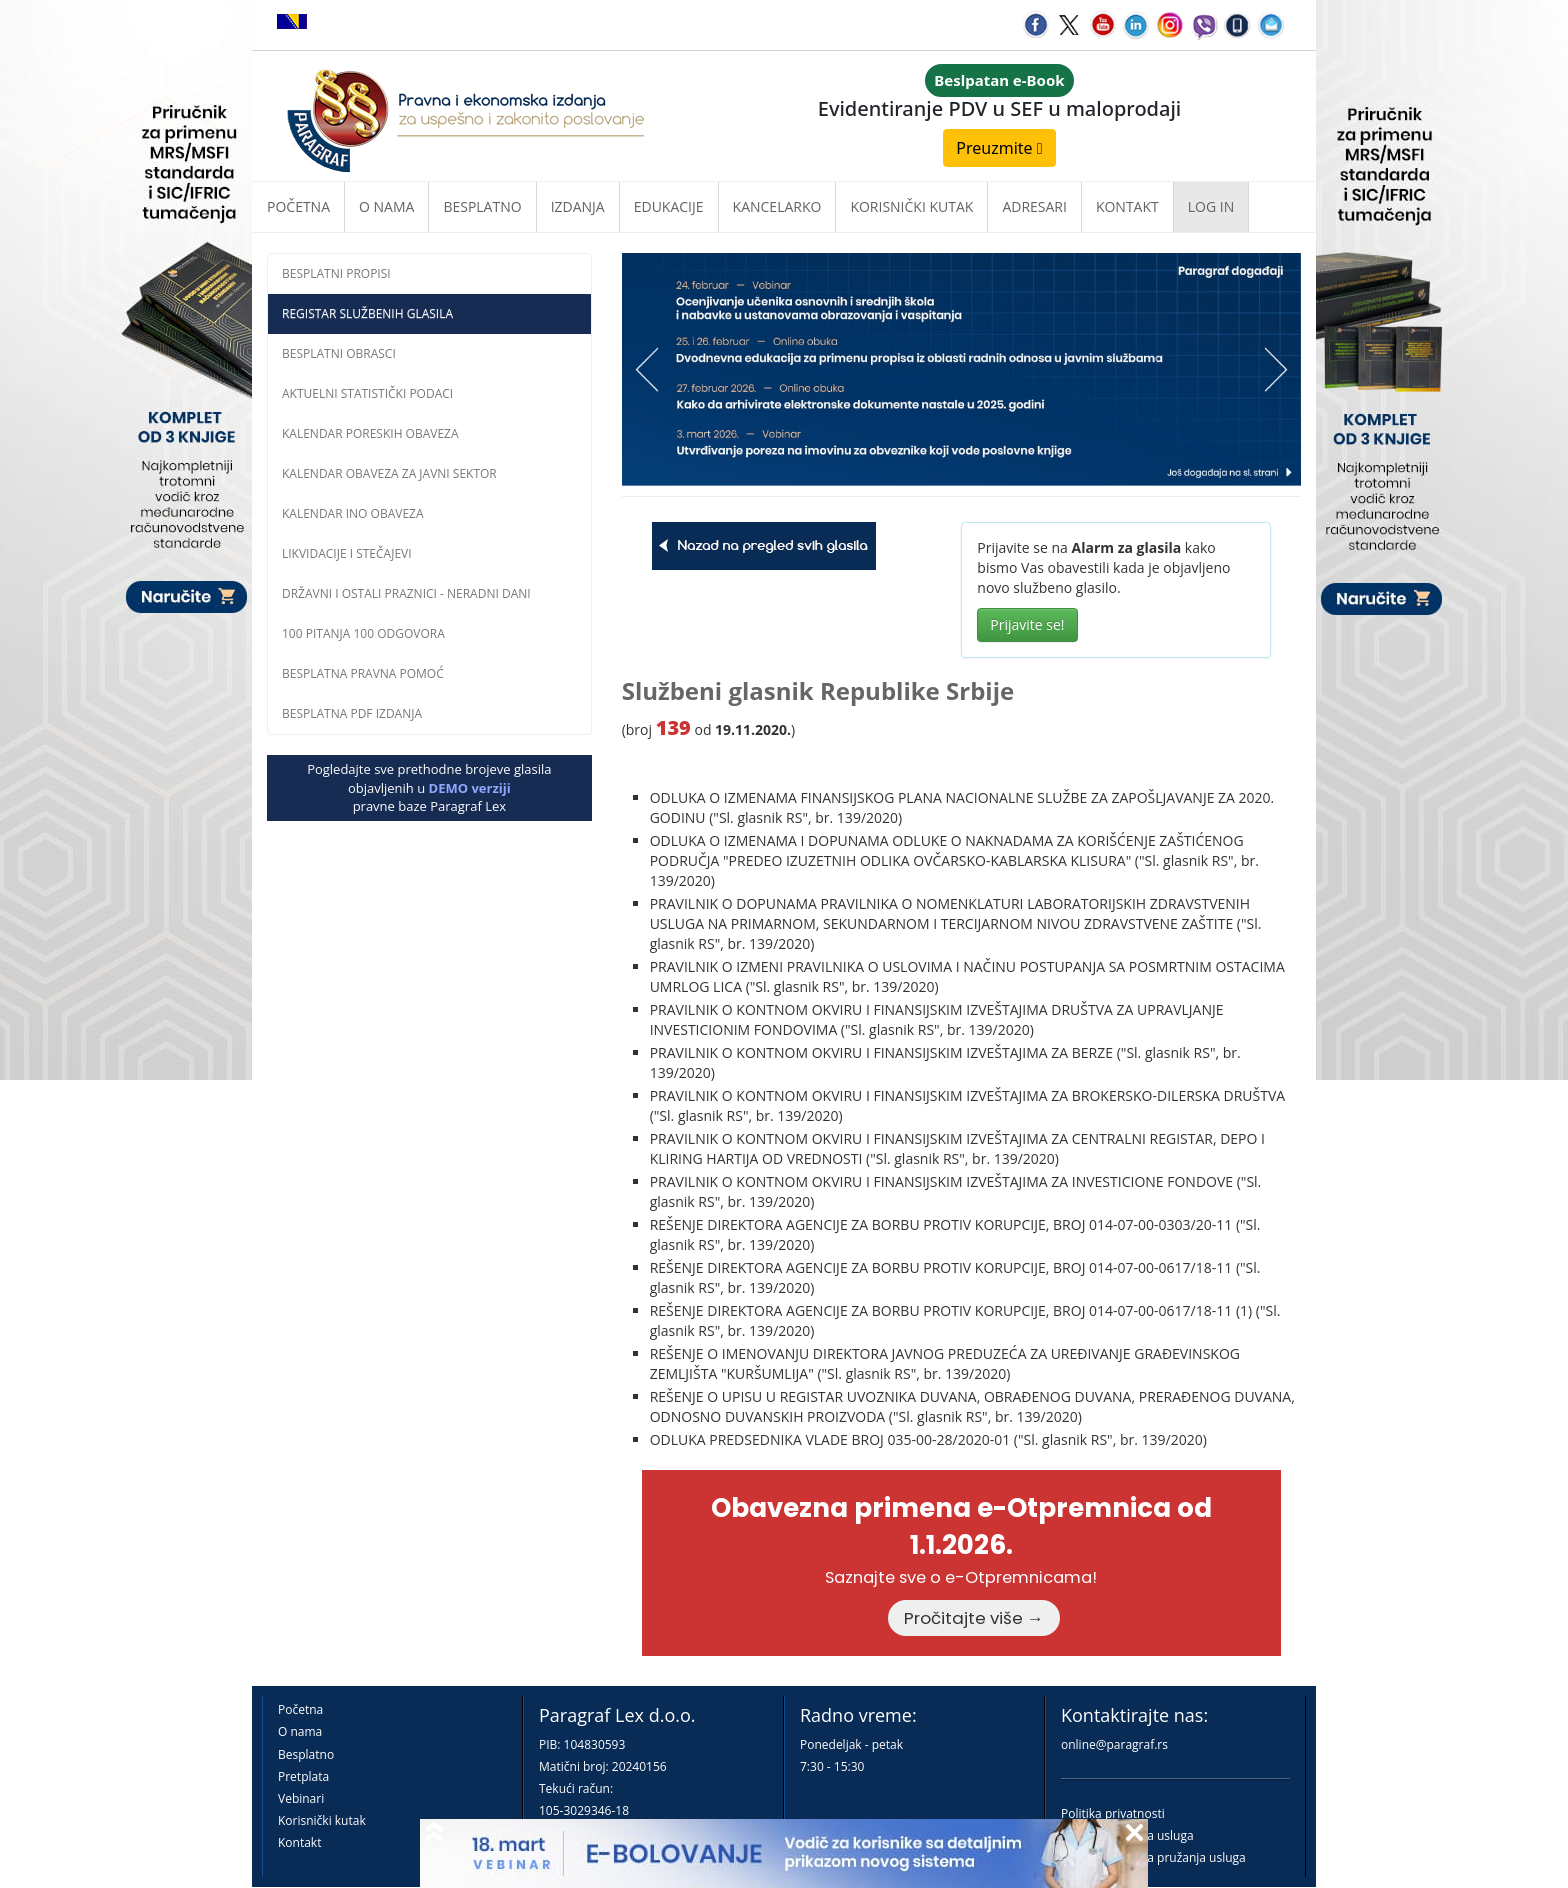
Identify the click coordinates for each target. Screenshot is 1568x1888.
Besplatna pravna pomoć (363, 673)
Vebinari (301, 1798)
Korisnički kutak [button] (911, 206)
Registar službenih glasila (367, 313)
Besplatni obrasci (339, 353)
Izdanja (578, 206)
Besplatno (482, 206)
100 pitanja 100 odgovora (363, 633)
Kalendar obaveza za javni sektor (389, 473)
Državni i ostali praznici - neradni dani (406, 593)
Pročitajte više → (974, 1618)
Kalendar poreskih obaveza (370, 433)
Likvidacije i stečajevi (347, 553)
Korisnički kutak (322, 1820)
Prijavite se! (1027, 624)
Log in (1211, 206)
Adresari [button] (1034, 206)
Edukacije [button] (669, 206)
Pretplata (303, 1776)
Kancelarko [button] (777, 206)
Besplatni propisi (336, 273)
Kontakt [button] (1127, 206)
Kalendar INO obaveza (353, 513)
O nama (386, 206)
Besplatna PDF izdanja (352, 713)
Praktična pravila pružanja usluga (1153, 1857)
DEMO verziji (470, 788)
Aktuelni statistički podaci (367, 393)
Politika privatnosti (1113, 1813)
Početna (298, 206)
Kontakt (299, 1842)
